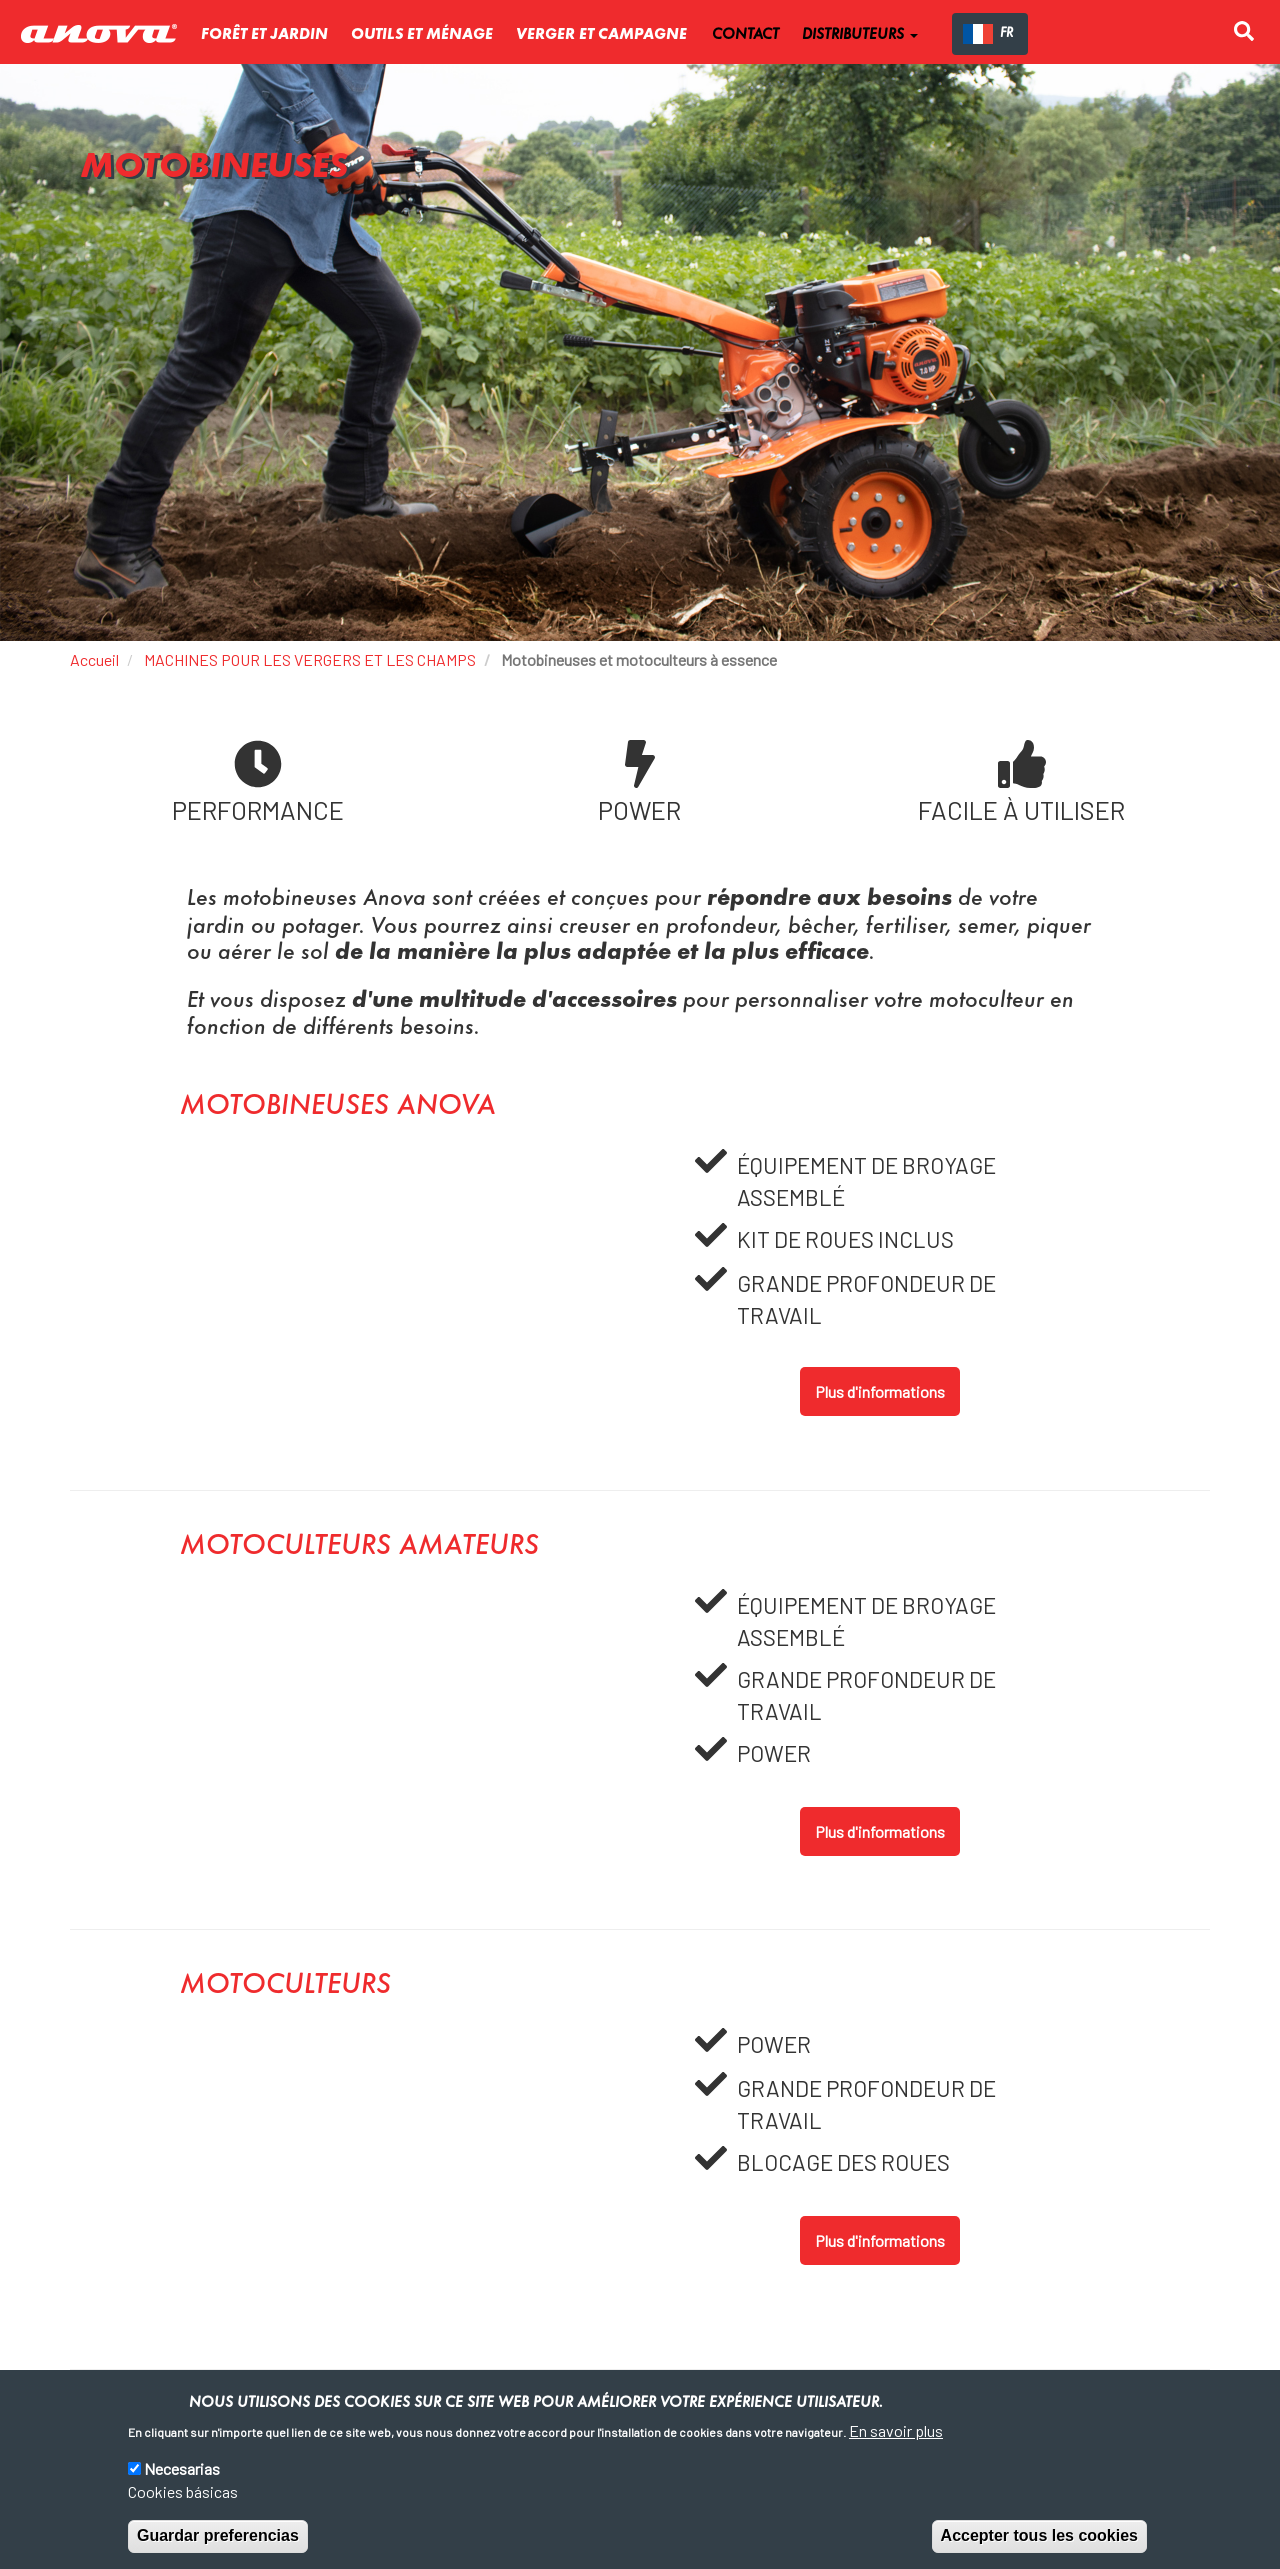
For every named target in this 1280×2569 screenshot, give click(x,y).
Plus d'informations (880, 1391)
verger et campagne (601, 35)
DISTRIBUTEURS (860, 35)
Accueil (94, 659)
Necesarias (182, 2468)
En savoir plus (896, 2430)
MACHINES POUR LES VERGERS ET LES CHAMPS (310, 659)
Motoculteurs (285, 1986)
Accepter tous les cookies (1039, 2535)
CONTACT (745, 35)
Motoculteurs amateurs (359, 1547)
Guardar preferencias (218, 2535)
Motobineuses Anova (338, 1107)
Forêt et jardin (264, 35)
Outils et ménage (422, 35)
